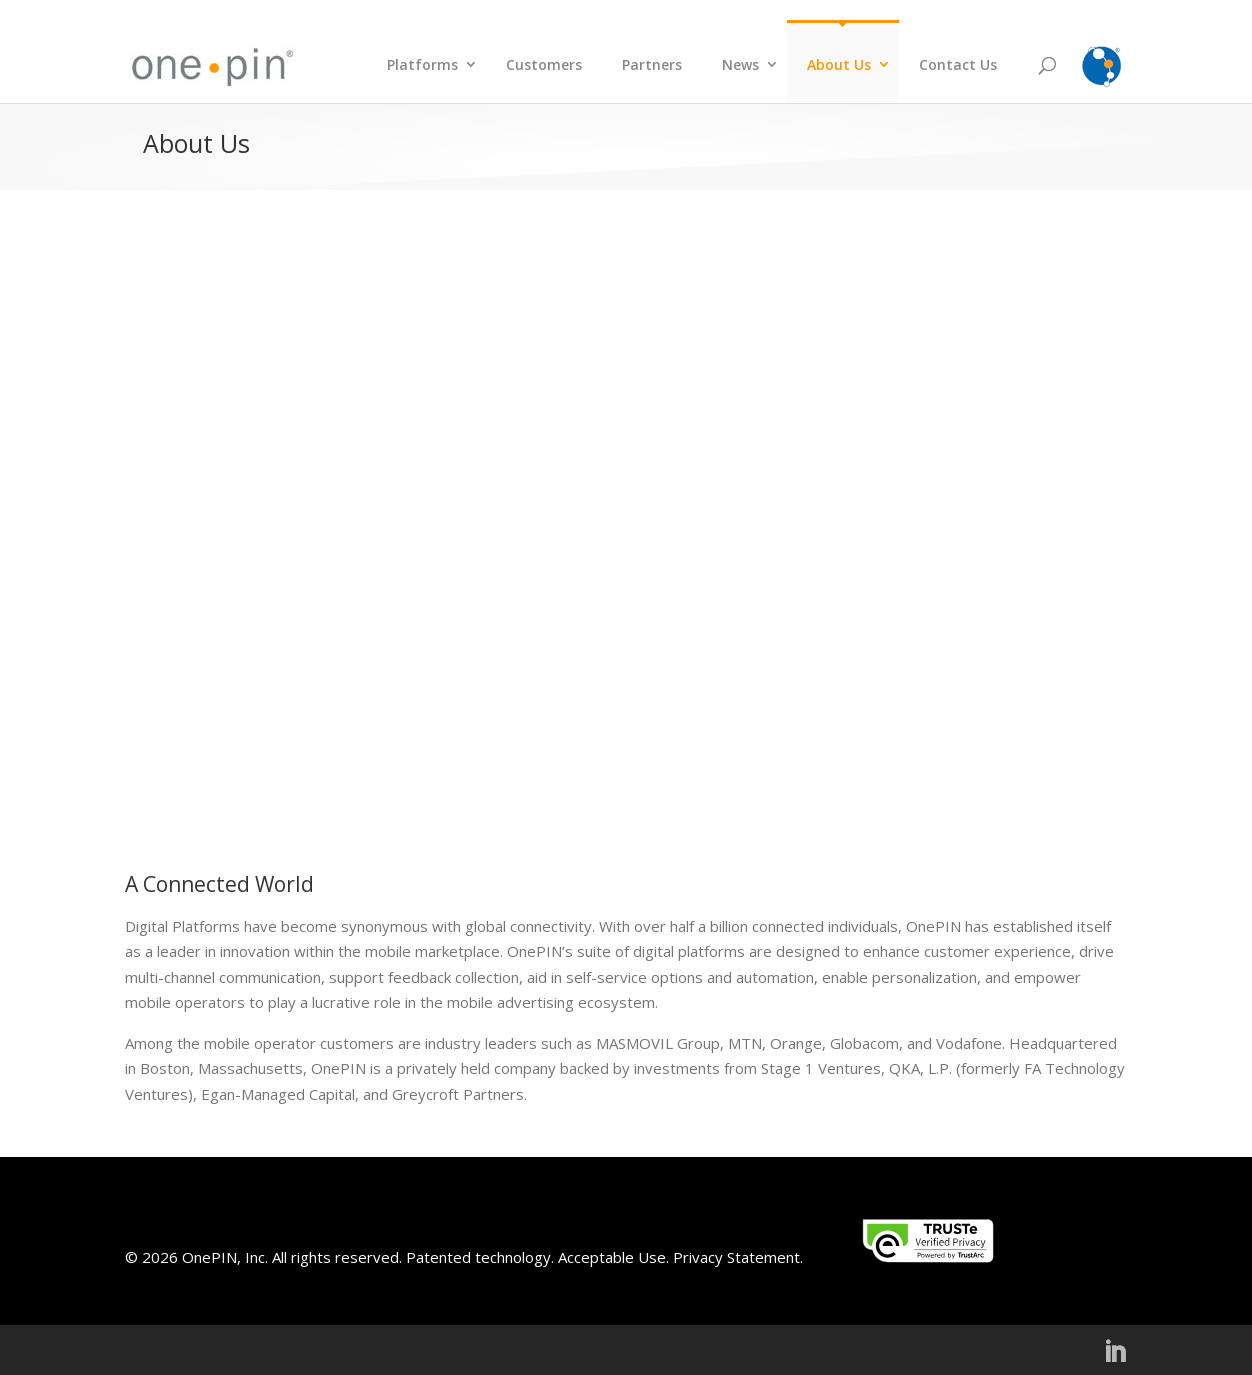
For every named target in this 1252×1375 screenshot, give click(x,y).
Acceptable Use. (611, 1257)
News (740, 64)
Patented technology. (480, 1257)
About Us (839, 64)
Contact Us (958, 64)
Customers (544, 64)
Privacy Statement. (738, 1257)
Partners (652, 64)
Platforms (422, 64)
